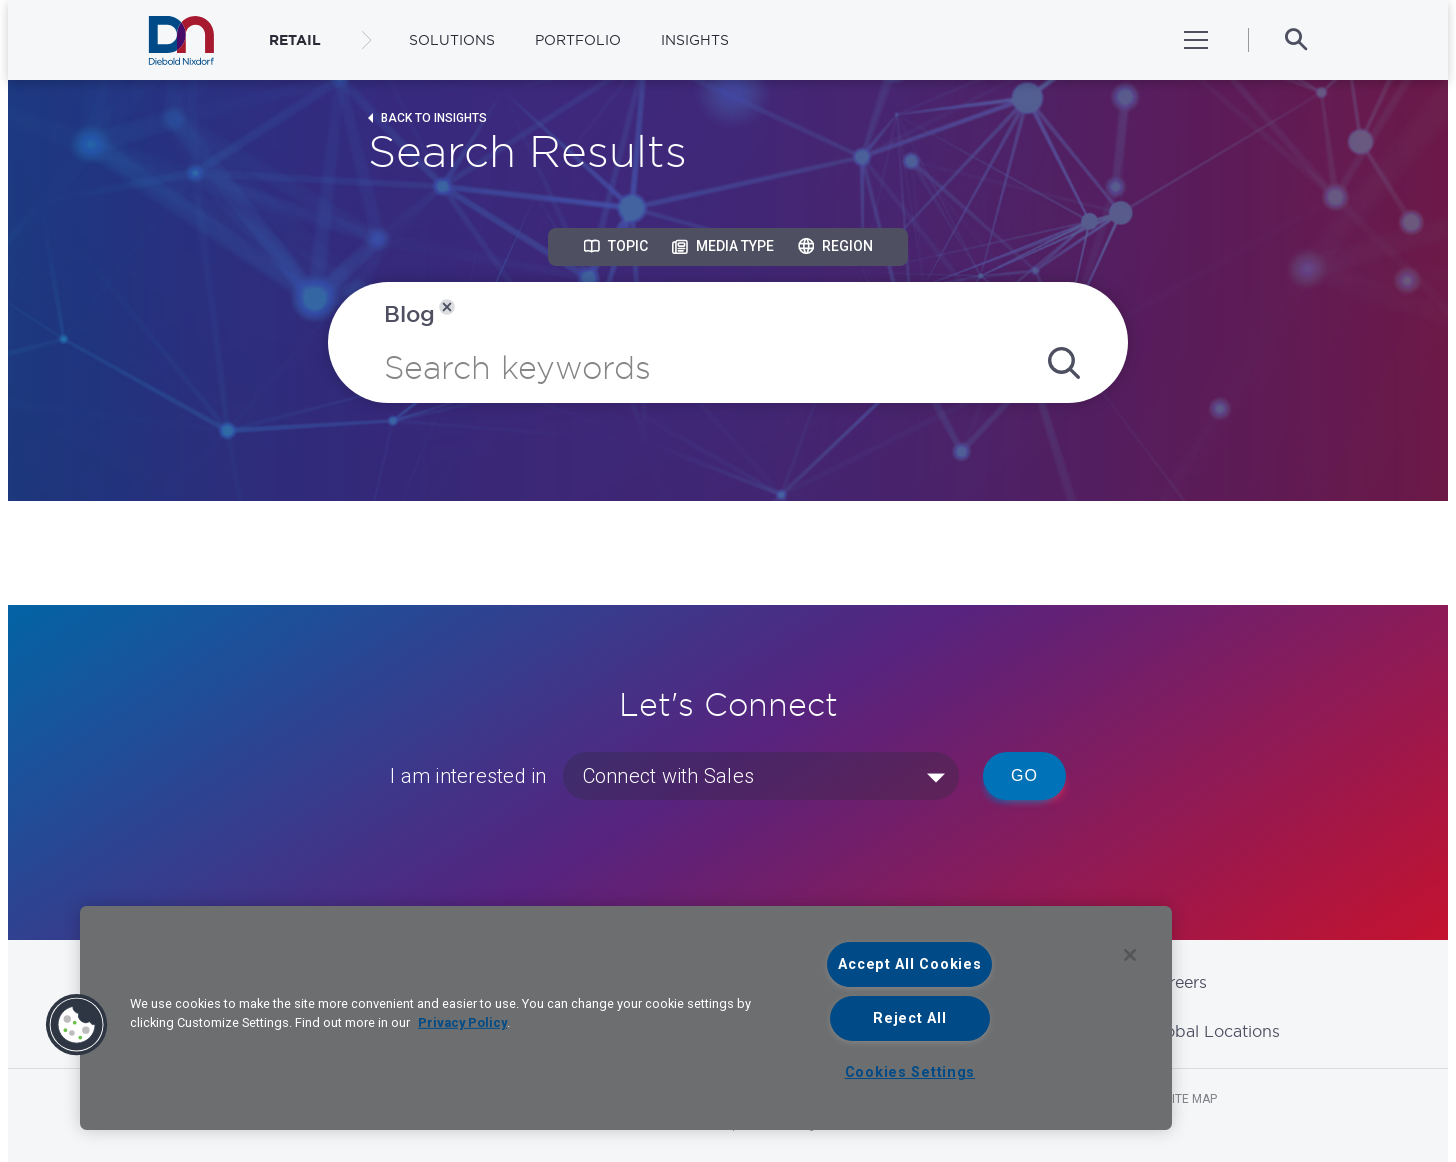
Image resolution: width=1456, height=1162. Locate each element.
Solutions (452, 40)
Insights (695, 40)
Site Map (1191, 1099)
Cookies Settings (910, 1072)
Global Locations (1214, 1031)
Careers (1177, 982)
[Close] (1130, 955)
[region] (626, 1018)
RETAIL (295, 40)
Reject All (909, 1018)
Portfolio (578, 40)
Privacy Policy (462, 1022)
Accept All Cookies (909, 964)
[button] (77, 1025)
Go (1024, 775)
